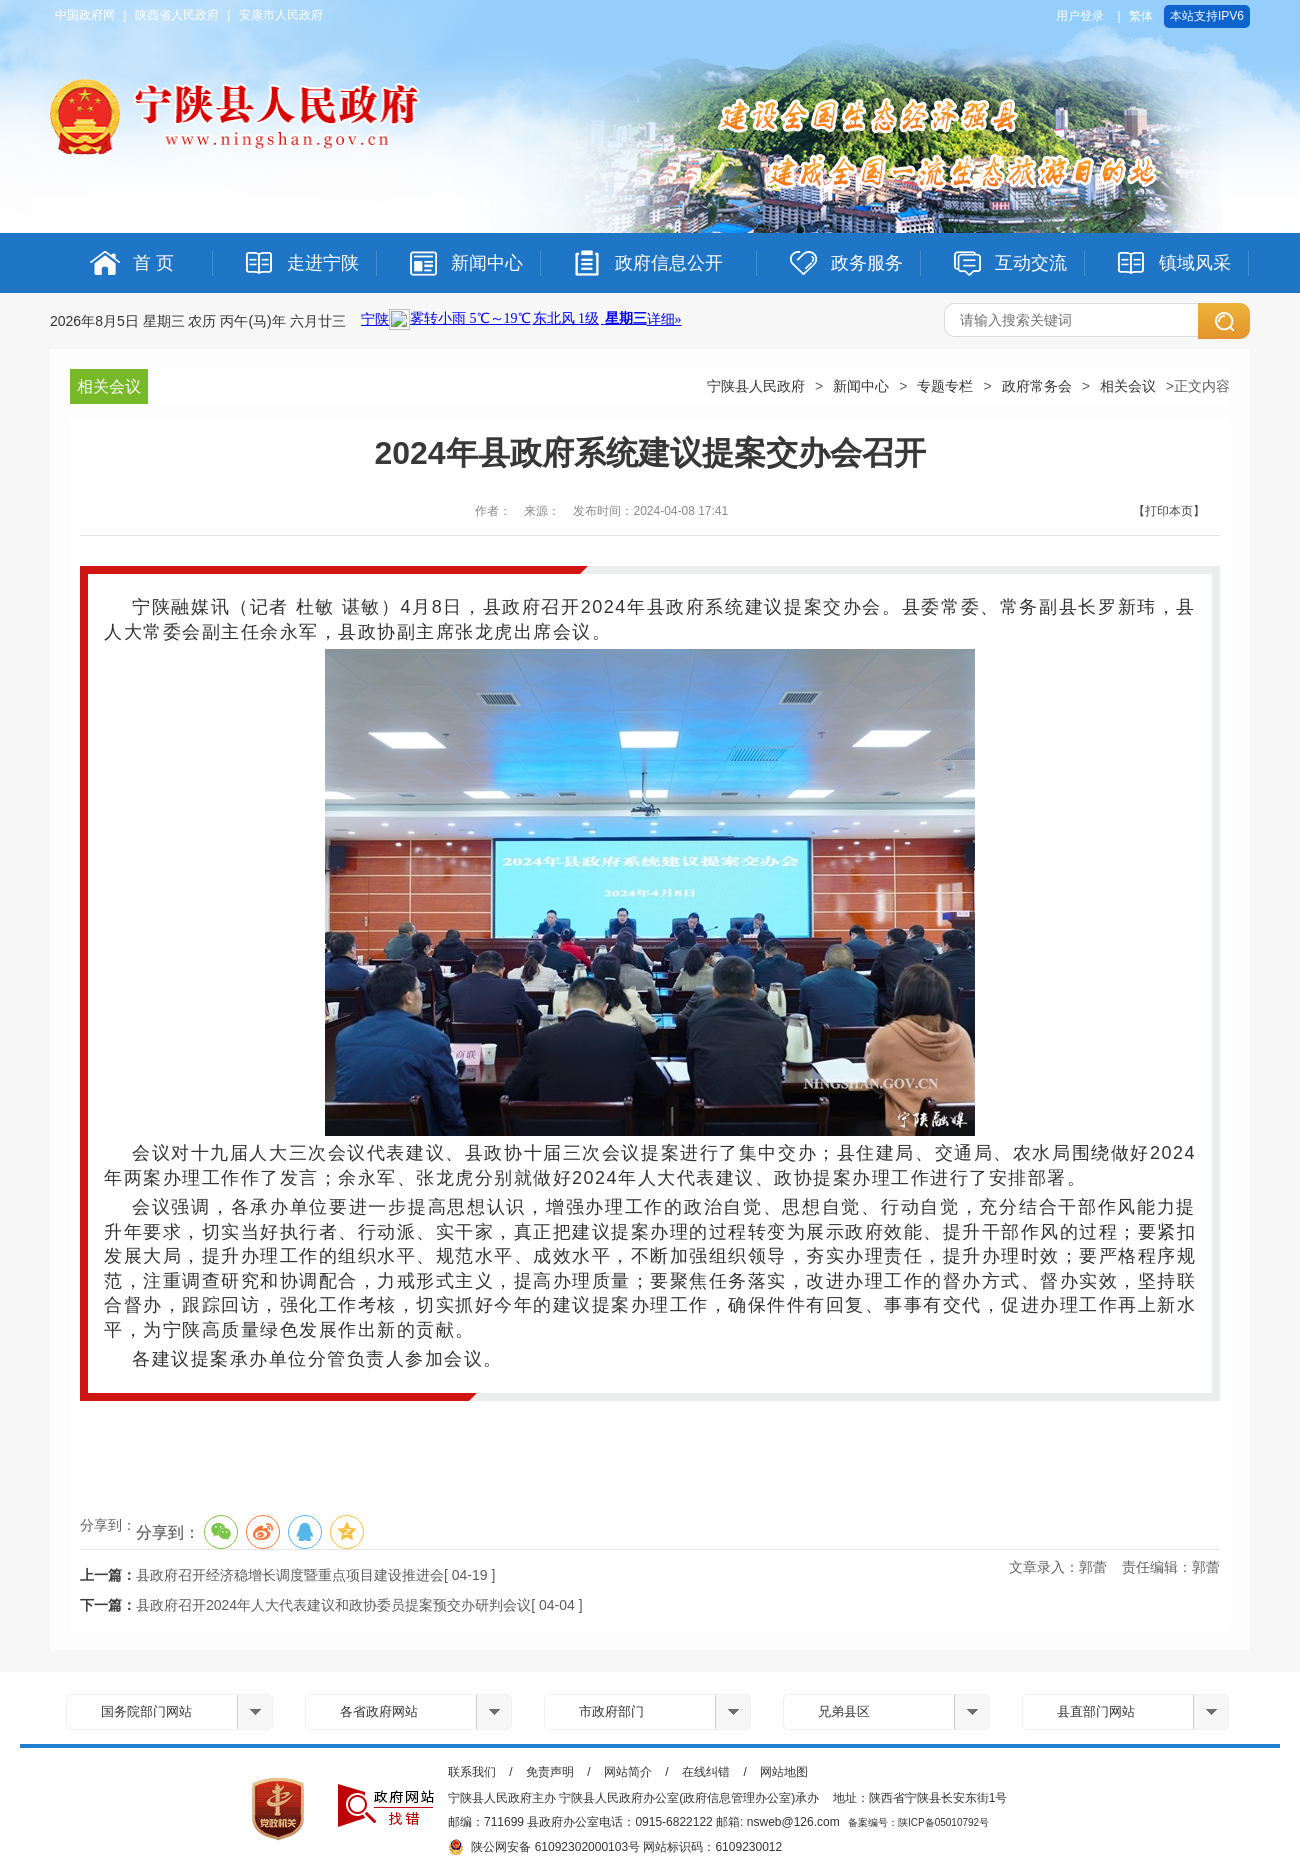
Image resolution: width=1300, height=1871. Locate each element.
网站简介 (628, 1772)
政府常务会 (1037, 386)
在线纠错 (706, 1772)
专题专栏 (945, 386)
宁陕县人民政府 (756, 386)
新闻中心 (861, 386)
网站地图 (784, 1772)
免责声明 (550, 1772)
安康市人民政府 (281, 15)
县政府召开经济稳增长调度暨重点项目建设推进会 (290, 1575)
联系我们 (472, 1772)
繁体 (1141, 16)
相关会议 (1128, 386)
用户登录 (1080, 16)
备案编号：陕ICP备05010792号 (918, 1822)
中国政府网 (85, 15)
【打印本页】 (1169, 511)
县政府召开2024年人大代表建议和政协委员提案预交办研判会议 (333, 1605)
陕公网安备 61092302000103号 (544, 1847)
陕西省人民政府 (177, 15)
